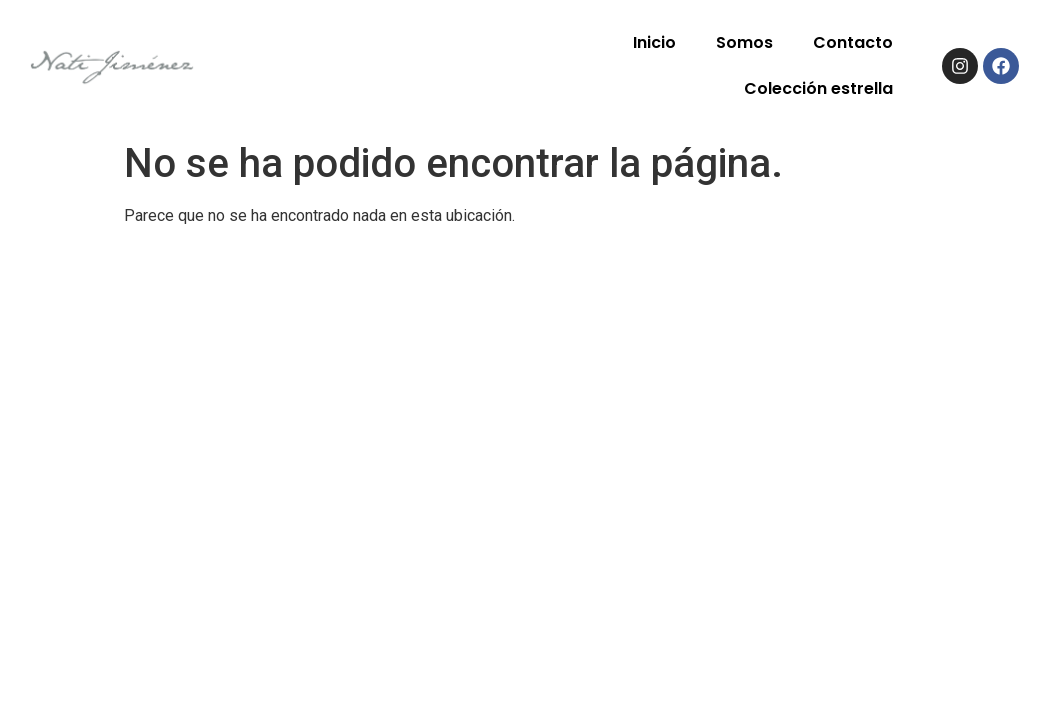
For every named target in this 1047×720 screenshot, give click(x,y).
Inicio (654, 42)
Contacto (853, 42)
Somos (744, 42)
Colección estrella (818, 88)
